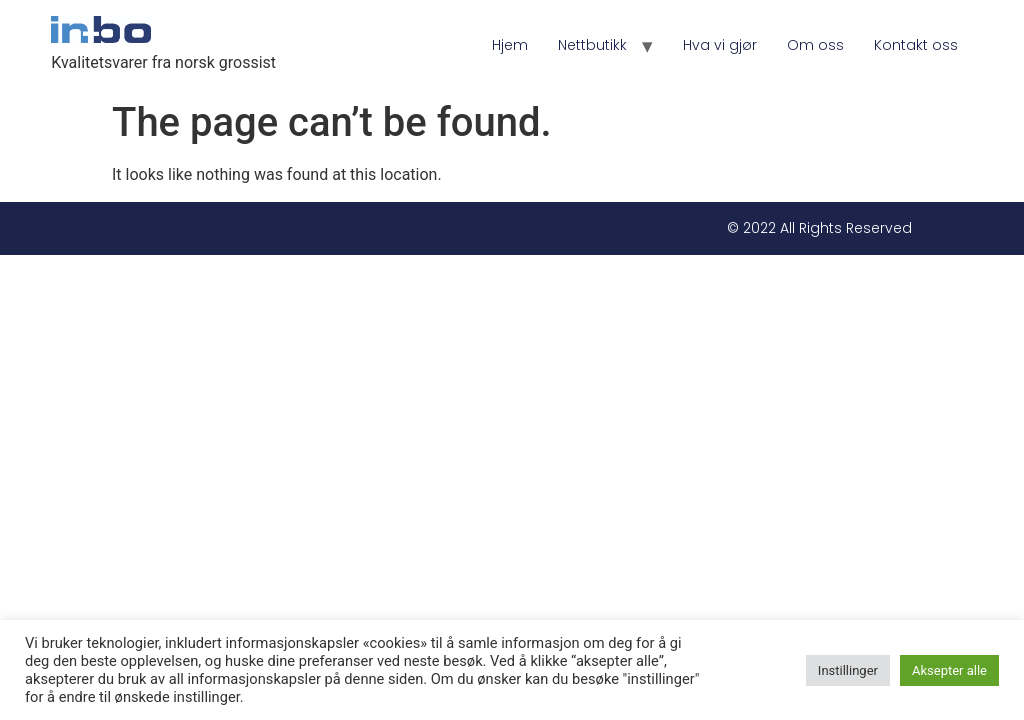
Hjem (510, 45)
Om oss (815, 45)
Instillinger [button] (848, 670)
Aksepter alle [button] (949, 670)
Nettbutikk (592, 45)
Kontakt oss (916, 45)
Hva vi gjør (720, 45)
